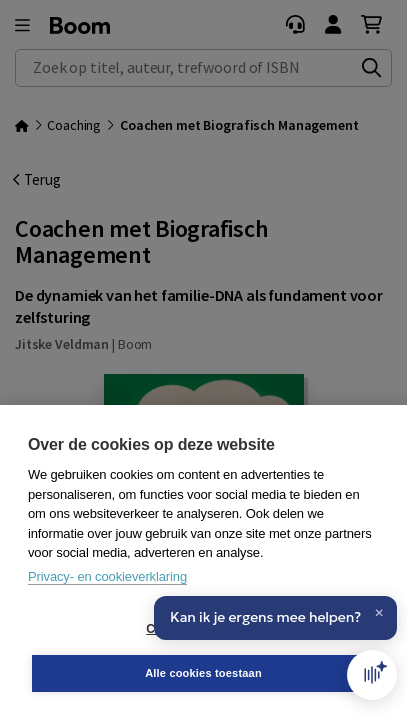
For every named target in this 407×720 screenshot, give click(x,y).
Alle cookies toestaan (203, 673)
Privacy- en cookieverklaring (107, 576)
